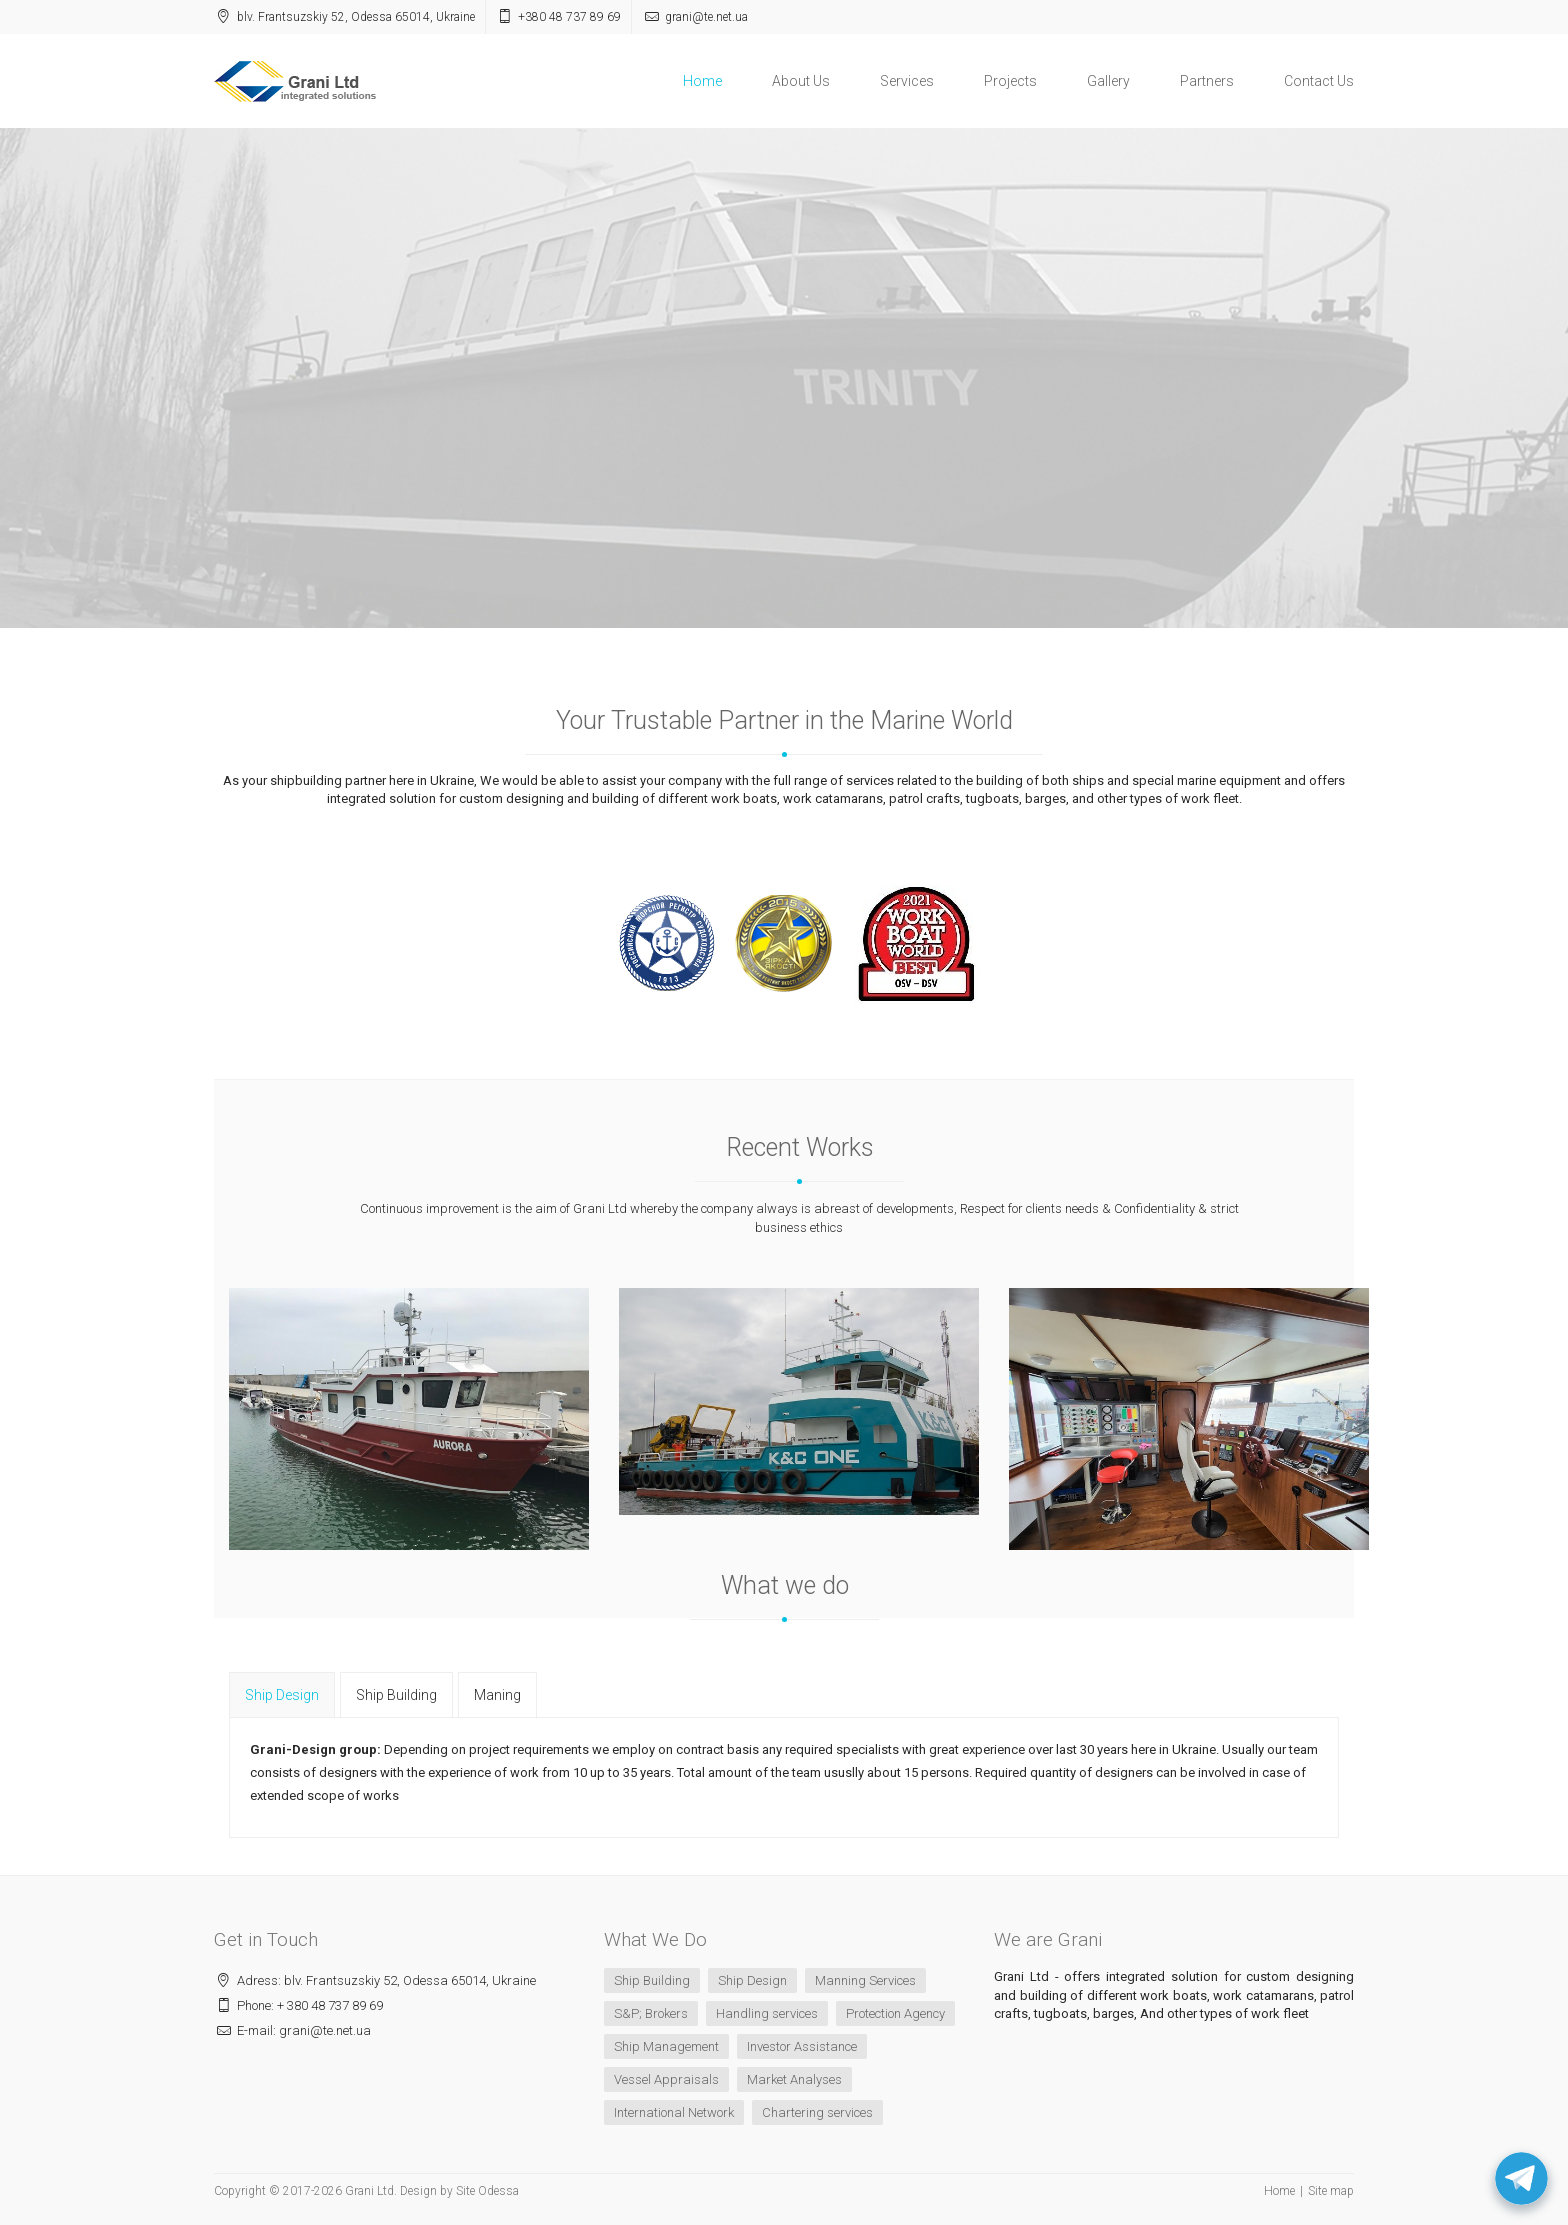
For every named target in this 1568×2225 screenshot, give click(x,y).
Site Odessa (487, 2191)
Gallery (1108, 81)
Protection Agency (895, 2013)
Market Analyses (794, 2079)
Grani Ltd (369, 2191)
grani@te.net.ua (706, 17)
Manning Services (865, 1980)
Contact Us (1319, 81)
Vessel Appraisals (666, 2079)
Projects (1010, 81)
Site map (1331, 2191)
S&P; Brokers (651, 2013)
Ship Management (666, 2046)
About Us (801, 81)
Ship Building (652, 1980)
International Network (674, 2112)
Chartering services (817, 2112)
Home (702, 81)
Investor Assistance (802, 2046)
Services (907, 81)
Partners (1207, 81)
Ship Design (752, 1980)
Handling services (767, 2013)
